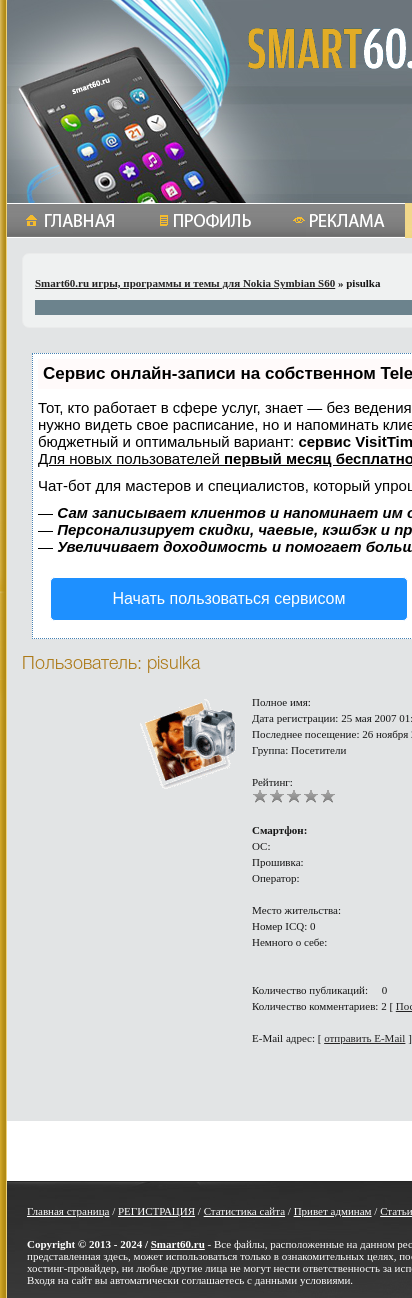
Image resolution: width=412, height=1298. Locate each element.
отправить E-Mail (364, 1038)
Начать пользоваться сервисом (229, 598)
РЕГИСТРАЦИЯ (156, 1211)
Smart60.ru (178, 1244)
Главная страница (68, 1211)
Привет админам (333, 1211)
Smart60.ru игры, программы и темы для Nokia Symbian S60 (185, 283)
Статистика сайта (244, 1211)
